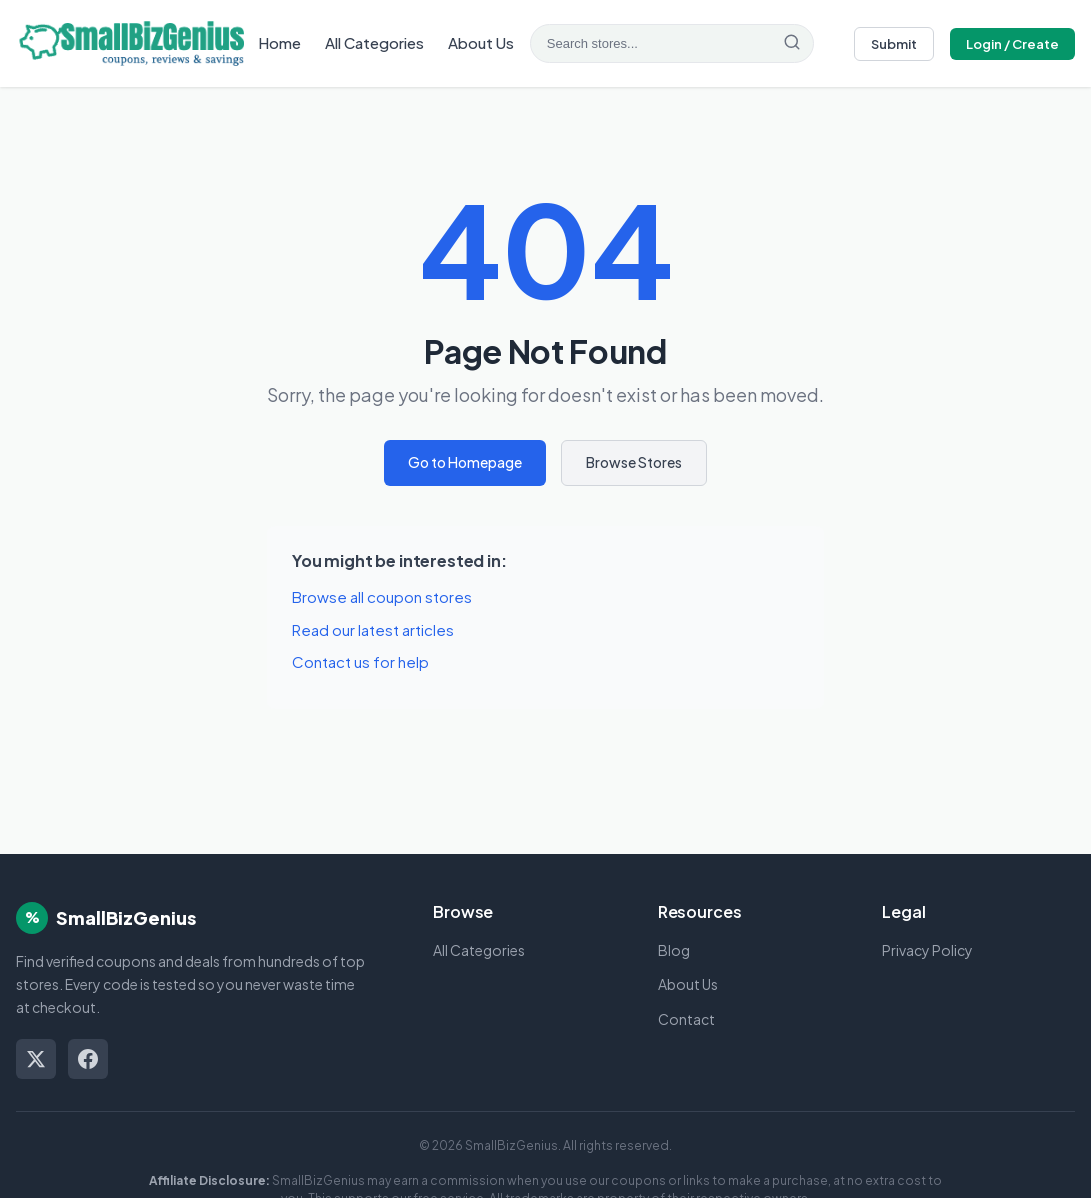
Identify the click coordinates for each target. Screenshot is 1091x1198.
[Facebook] (88, 1059)
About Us (481, 42)
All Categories (374, 42)
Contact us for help (360, 661)
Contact (686, 1019)
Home (279, 42)
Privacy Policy (927, 950)
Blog (674, 950)
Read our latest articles (373, 629)
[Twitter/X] (36, 1059)
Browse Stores (634, 462)
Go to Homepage (465, 462)
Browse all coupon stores (382, 596)
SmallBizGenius (126, 917)
